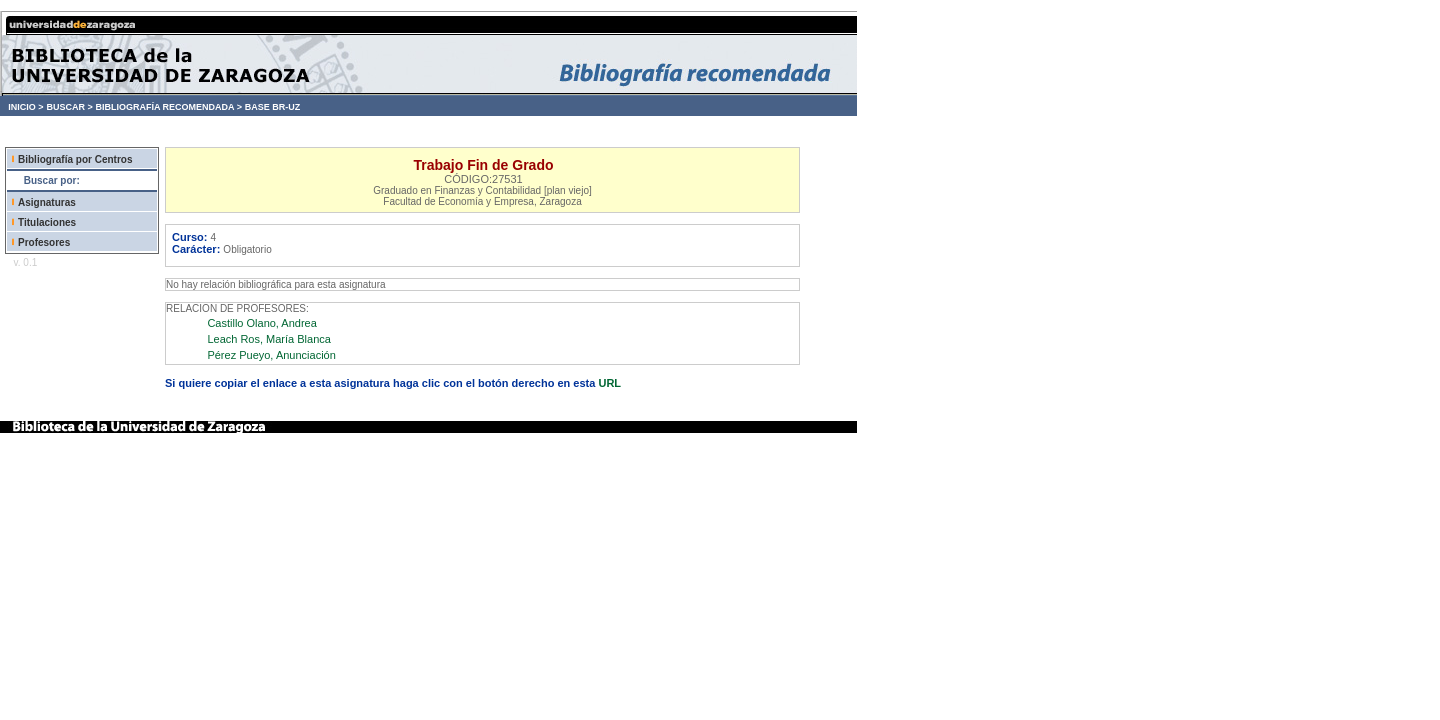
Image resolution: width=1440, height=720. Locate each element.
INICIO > (25, 107)
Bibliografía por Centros (75, 159)
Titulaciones (47, 222)
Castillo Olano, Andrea (261, 323)
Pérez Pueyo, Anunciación (271, 355)
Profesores (44, 242)
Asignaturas (47, 202)
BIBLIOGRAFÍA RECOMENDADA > (168, 107)
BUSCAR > (69, 107)
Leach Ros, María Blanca (269, 339)
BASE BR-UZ (273, 107)
